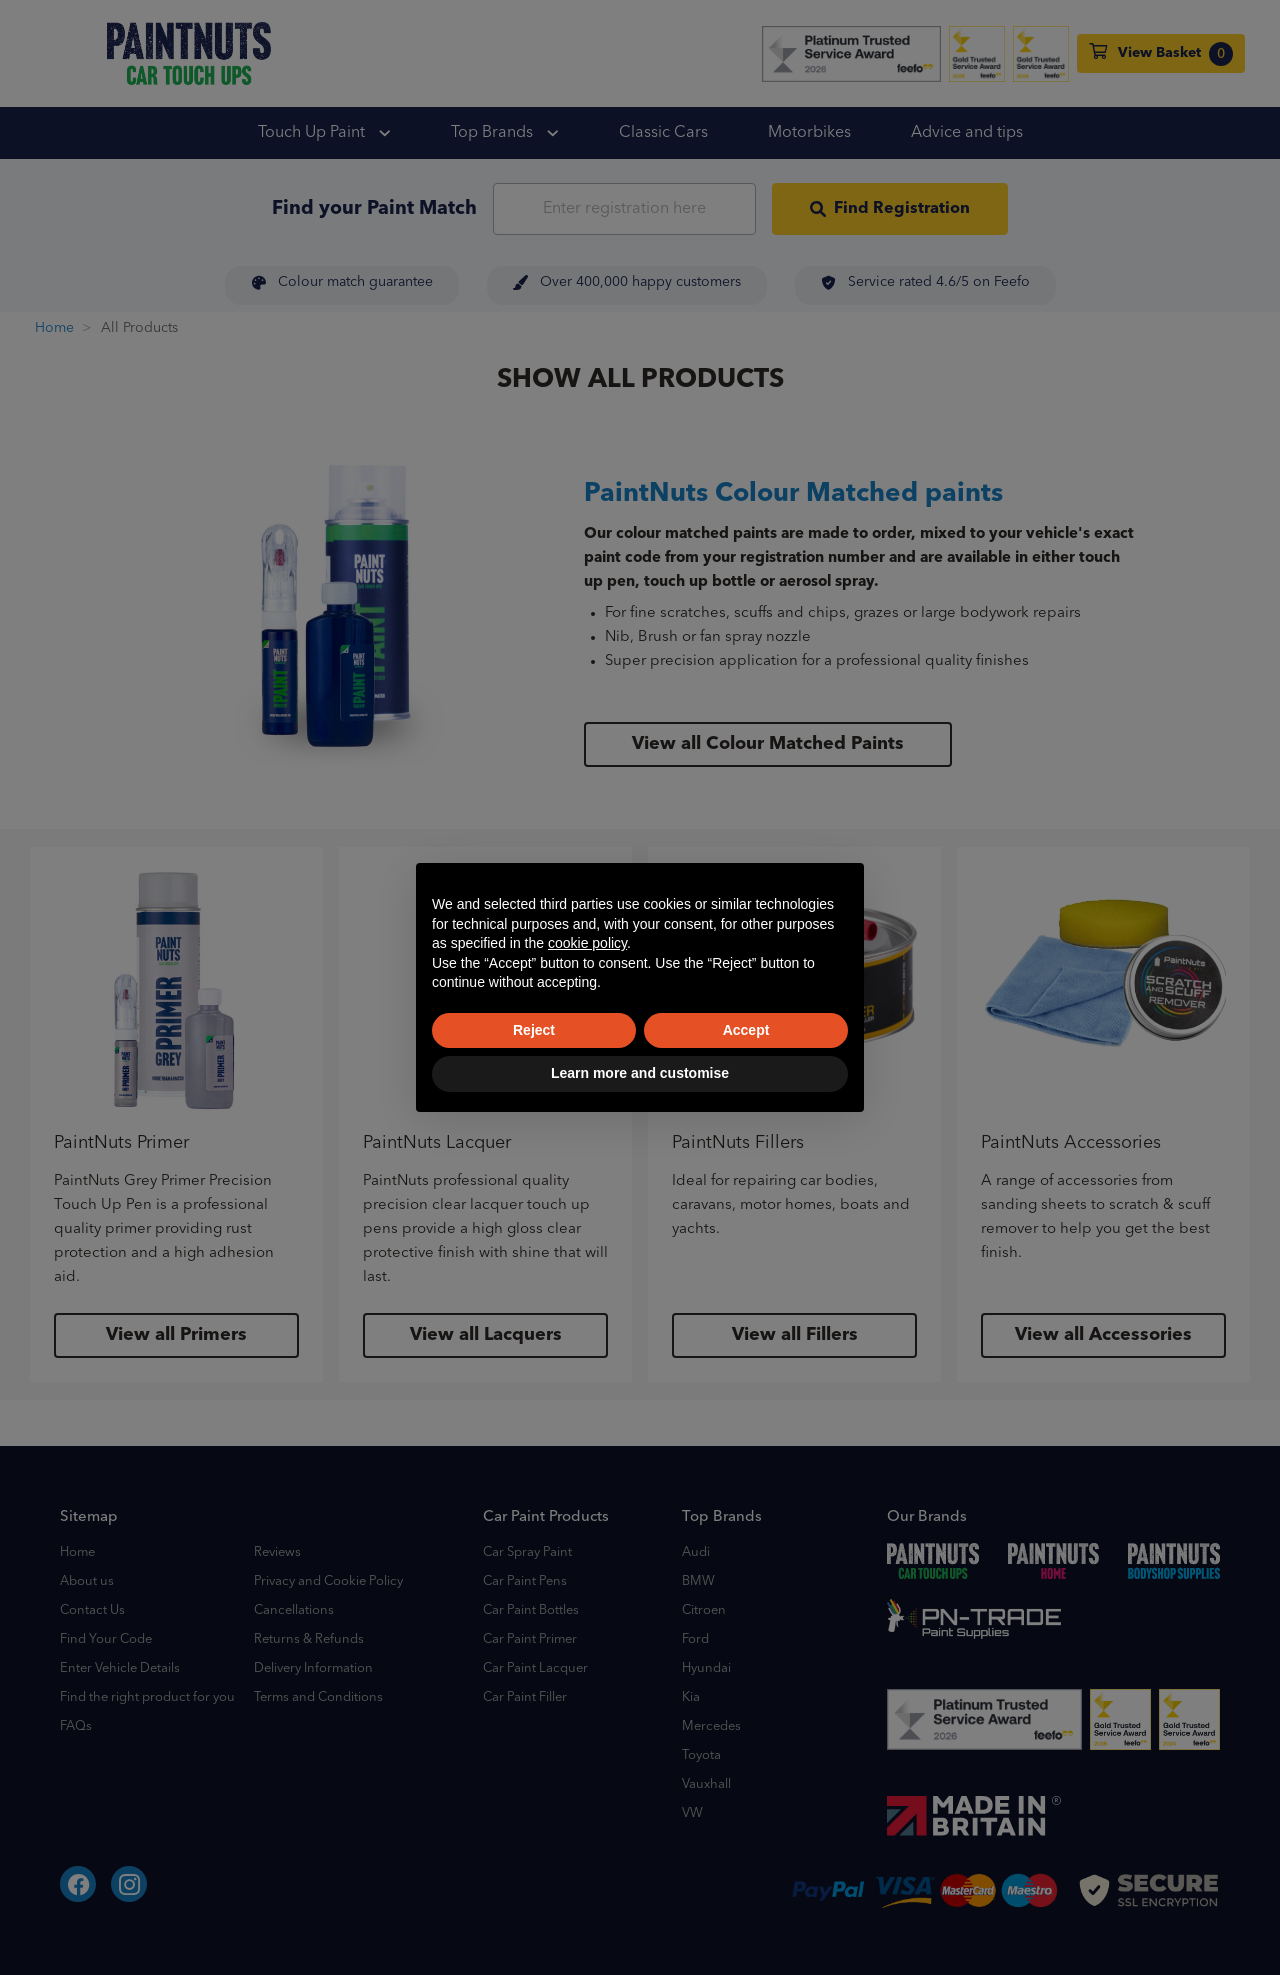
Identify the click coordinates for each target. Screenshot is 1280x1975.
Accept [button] (746, 1030)
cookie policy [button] (587, 943)
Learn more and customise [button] (640, 1073)
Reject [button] (534, 1030)
